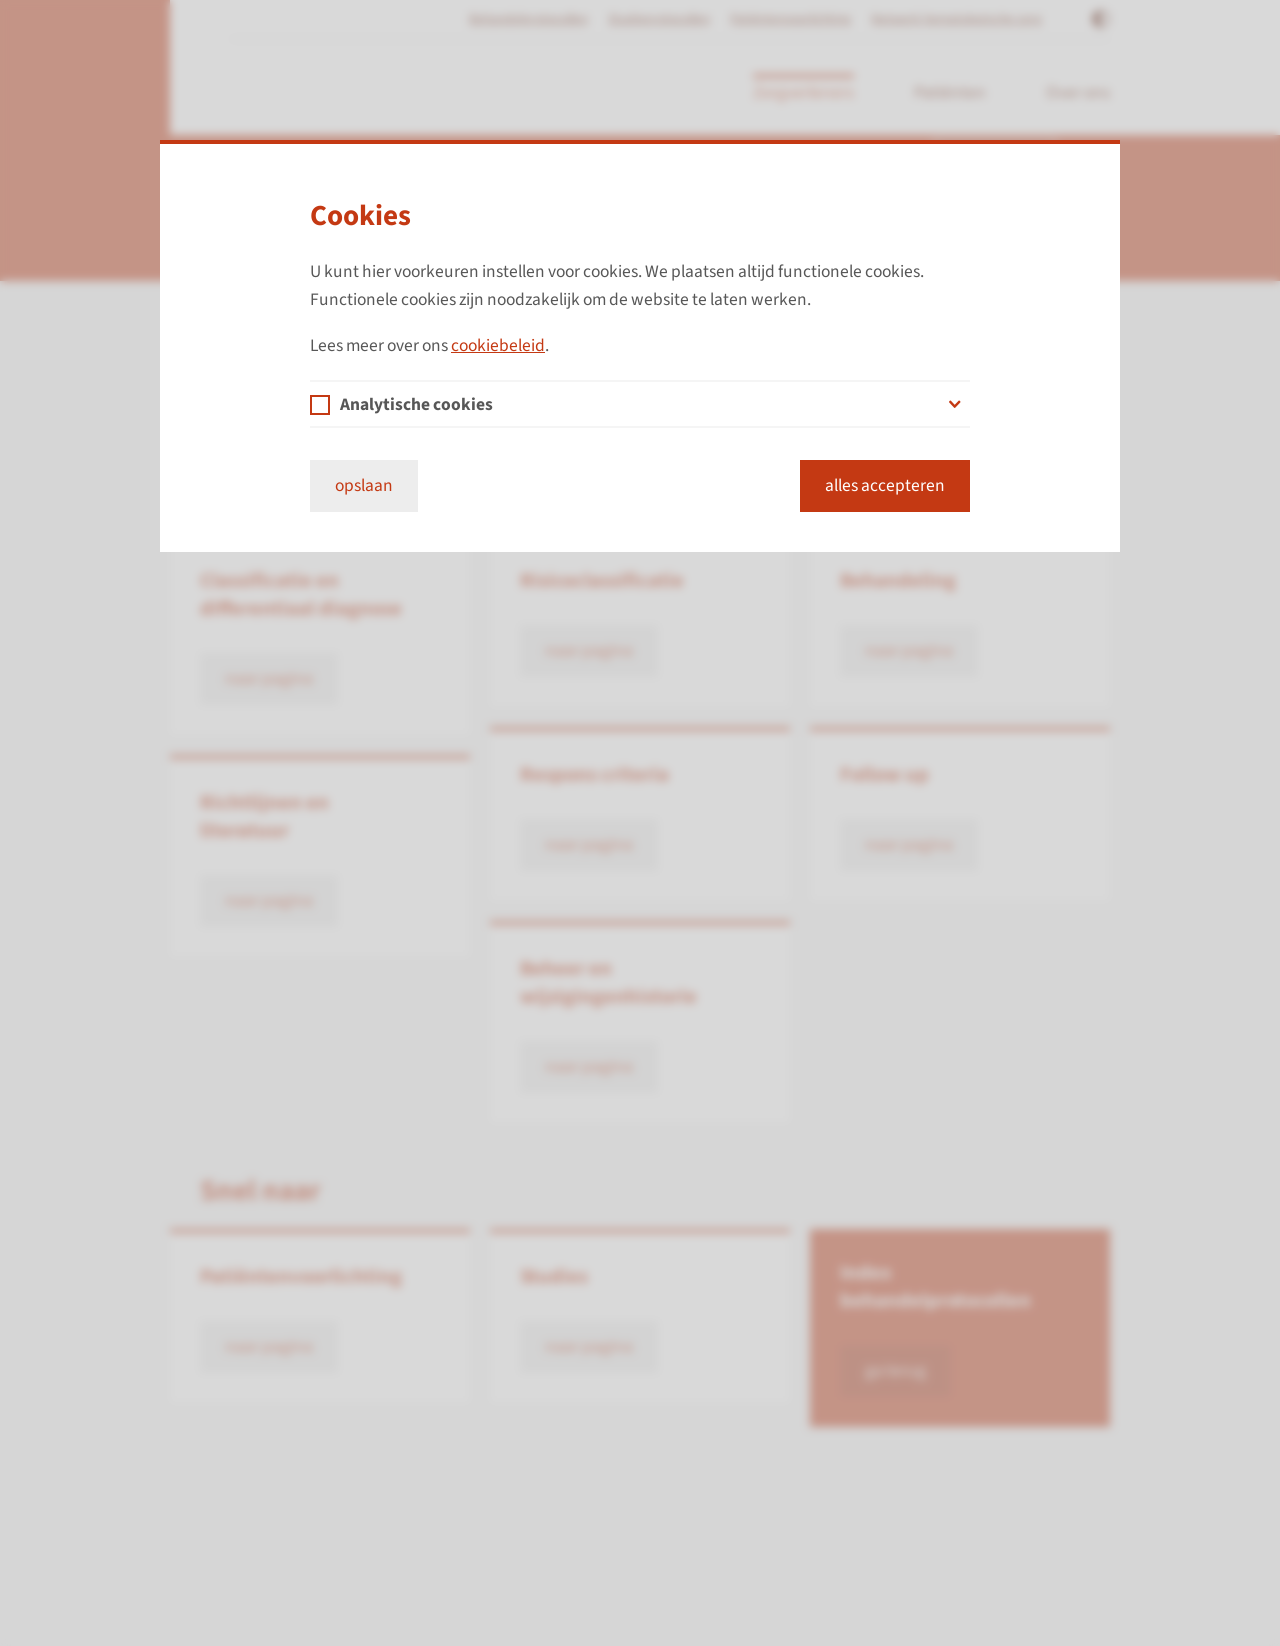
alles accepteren (885, 485)
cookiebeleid (498, 345)
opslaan (364, 485)
